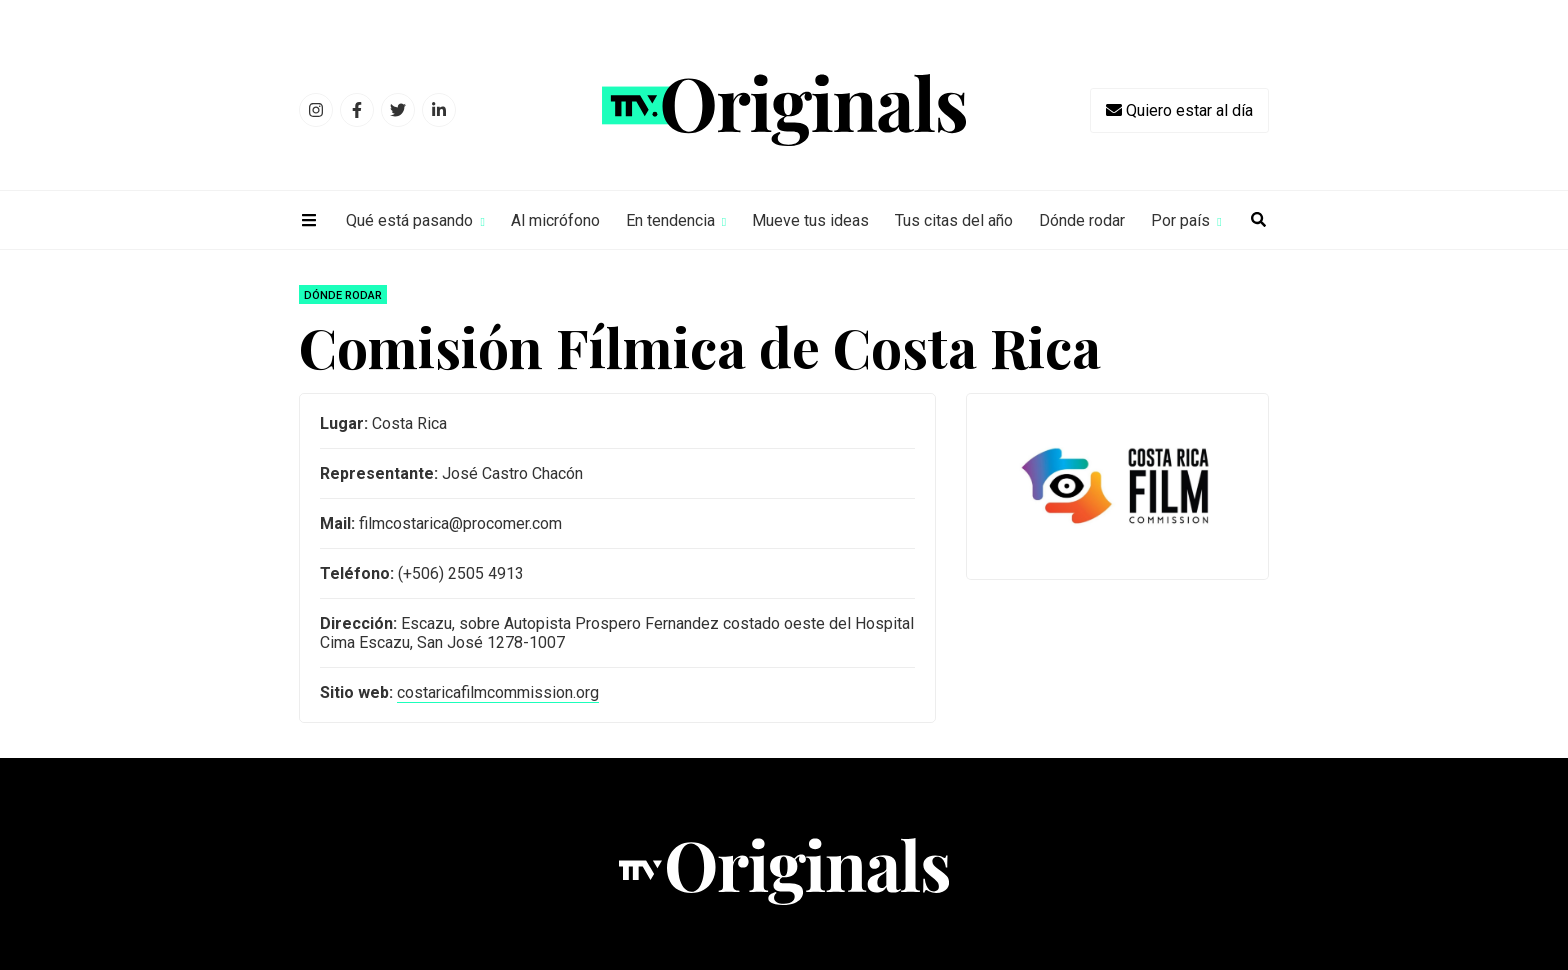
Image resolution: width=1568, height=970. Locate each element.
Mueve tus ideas (810, 220)
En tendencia (670, 220)
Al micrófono (555, 220)
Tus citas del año (954, 220)
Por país (1180, 220)
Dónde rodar (1082, 220)
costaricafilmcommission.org (498, 692)
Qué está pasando (409, 220)
